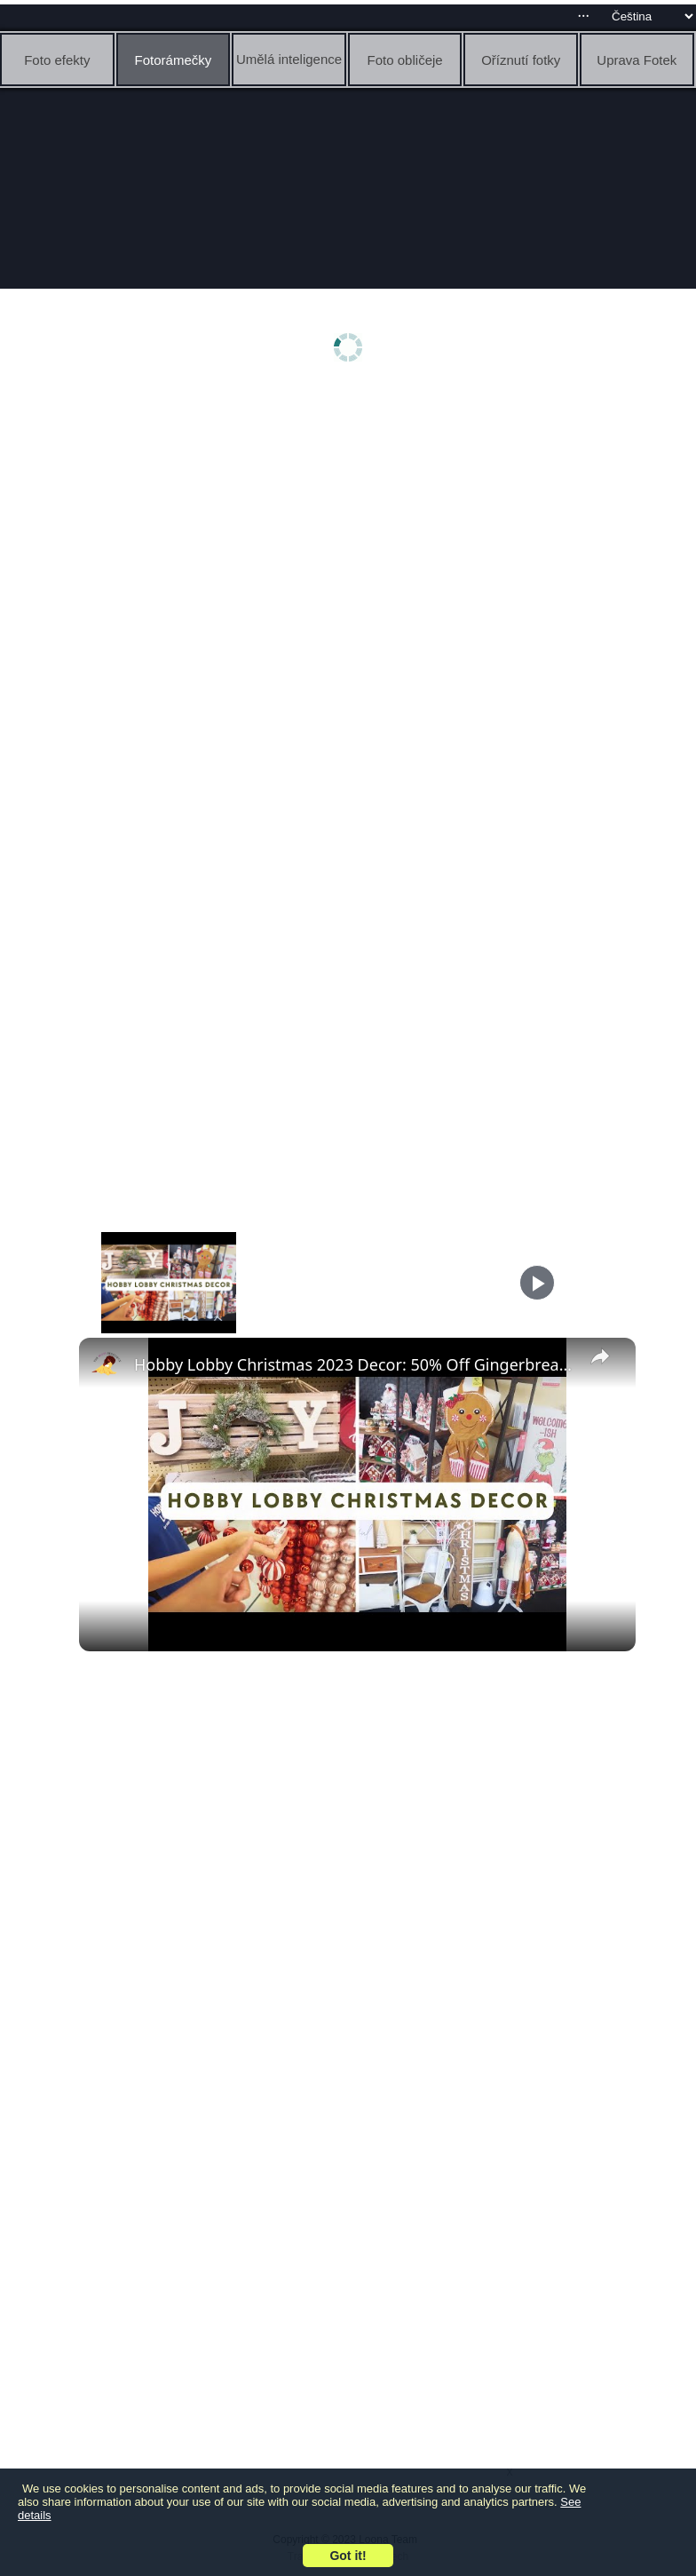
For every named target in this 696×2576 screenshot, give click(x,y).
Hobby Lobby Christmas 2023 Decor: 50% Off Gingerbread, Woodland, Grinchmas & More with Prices (354, 1364)
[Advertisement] (352, 530)
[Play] (537, 1282)
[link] (107, 1366)
